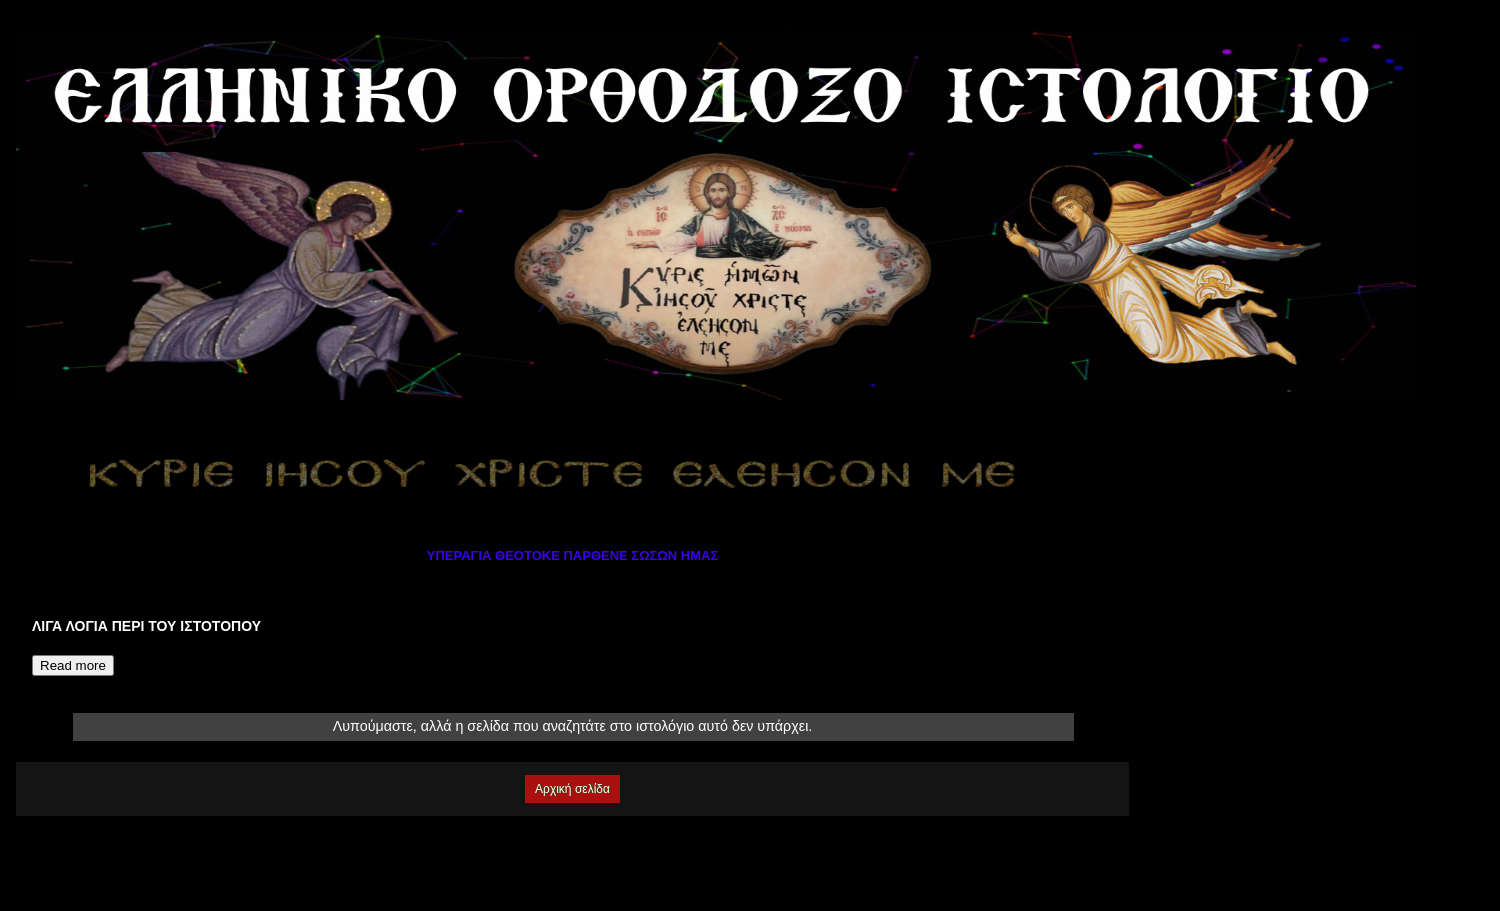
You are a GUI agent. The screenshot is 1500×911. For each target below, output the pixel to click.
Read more (73, 665)
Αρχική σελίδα (572, 789)
